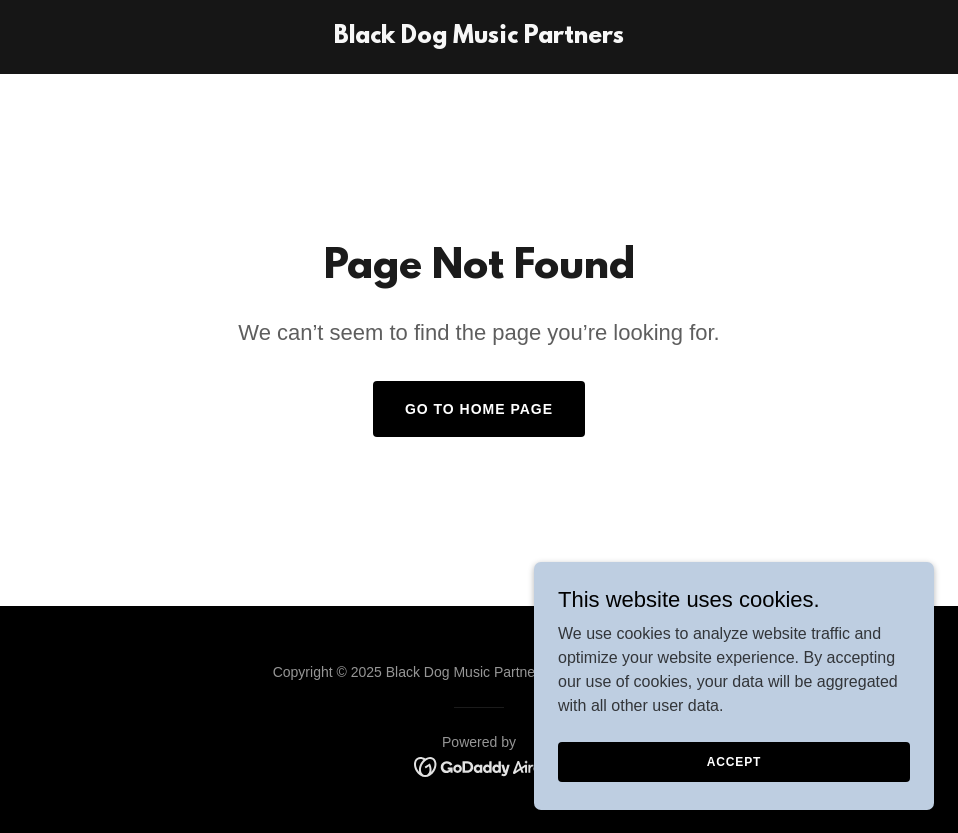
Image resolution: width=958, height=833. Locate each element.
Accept (734, 761)
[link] (479, 37)
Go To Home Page (479, 409)
